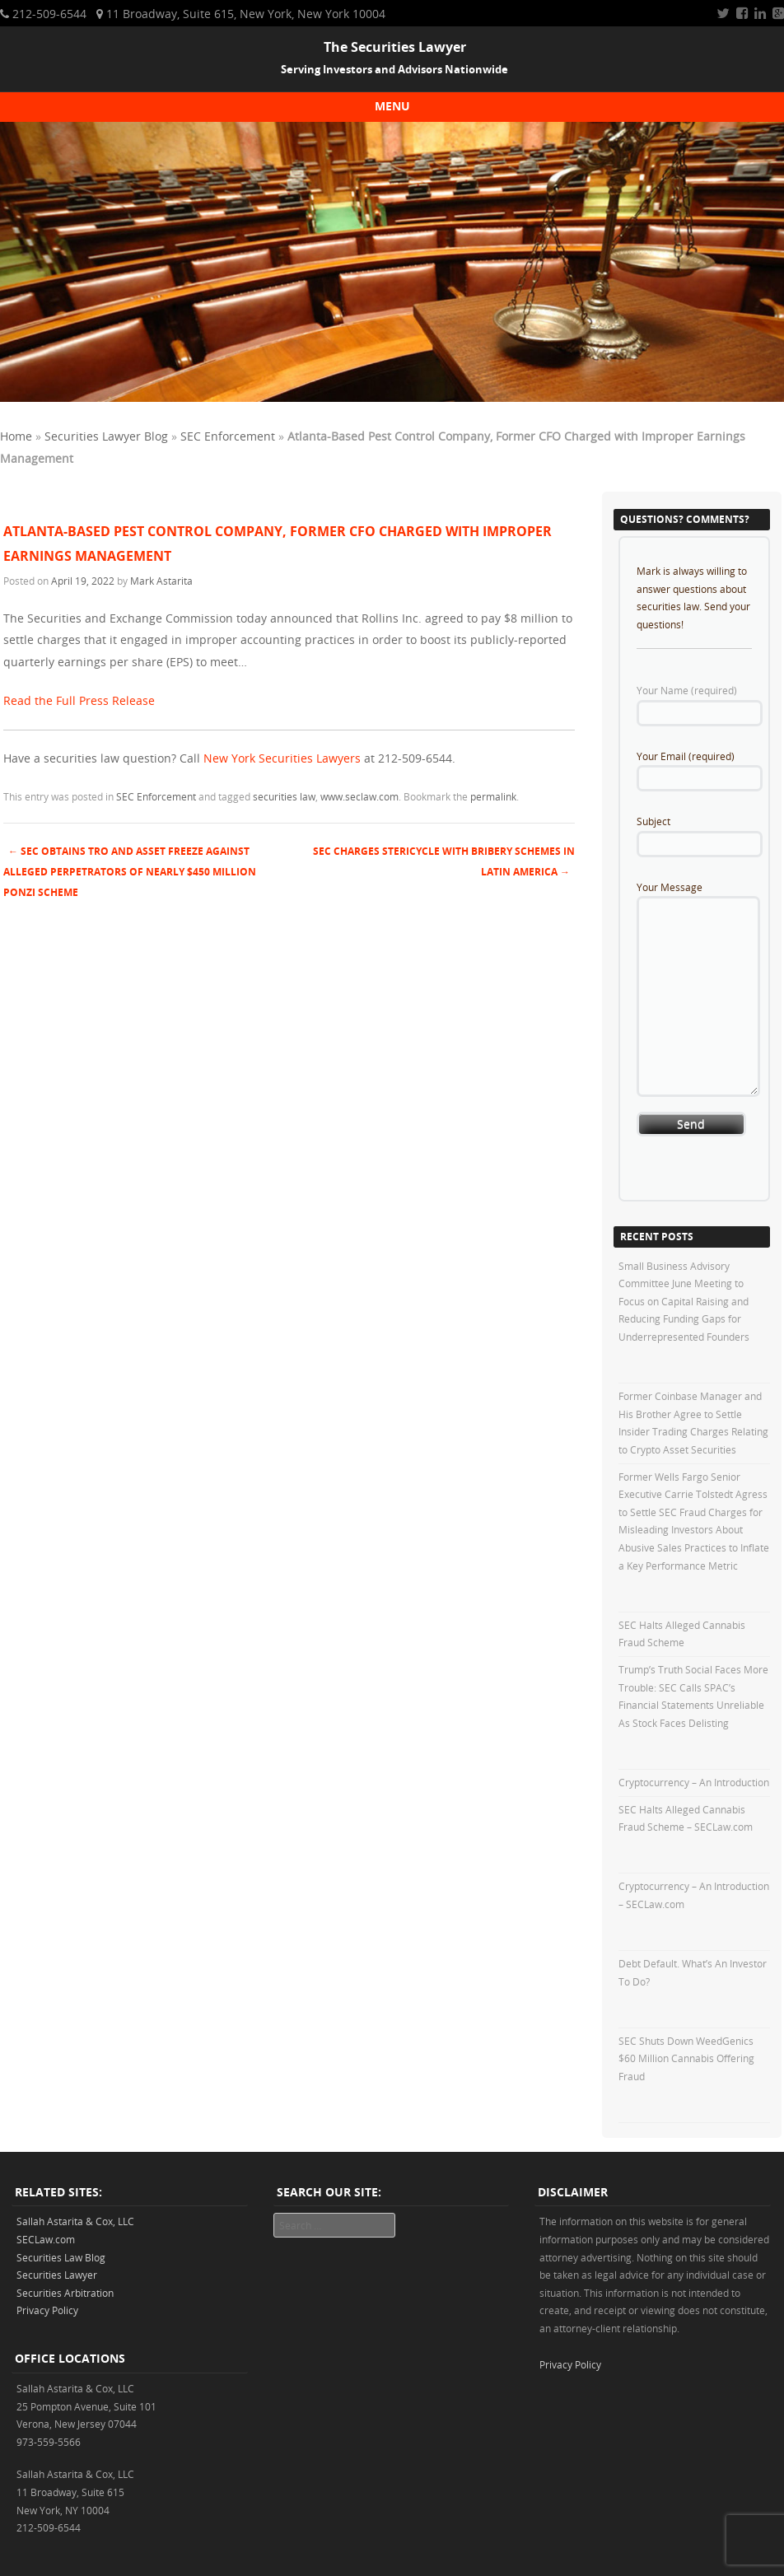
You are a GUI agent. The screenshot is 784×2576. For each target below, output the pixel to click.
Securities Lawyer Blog (106, 436)
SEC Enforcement (227, 436)
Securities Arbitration (65, 2292)
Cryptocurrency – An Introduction (693, 1782)
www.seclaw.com (359, 796)
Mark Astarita (161, 580)
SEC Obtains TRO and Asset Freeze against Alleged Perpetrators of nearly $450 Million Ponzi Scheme (129, 871)
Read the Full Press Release (79, 700)
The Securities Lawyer (395, 47)
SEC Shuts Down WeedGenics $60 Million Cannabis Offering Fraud (686, 2058)
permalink (493, 796)
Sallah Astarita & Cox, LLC (75, 2221)
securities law (284, 796)
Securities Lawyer (56, 2274)
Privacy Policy (47, 2310)
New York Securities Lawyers (282, 758)
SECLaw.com (45, 2239)
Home (16, 436)
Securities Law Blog (60, 2257)
